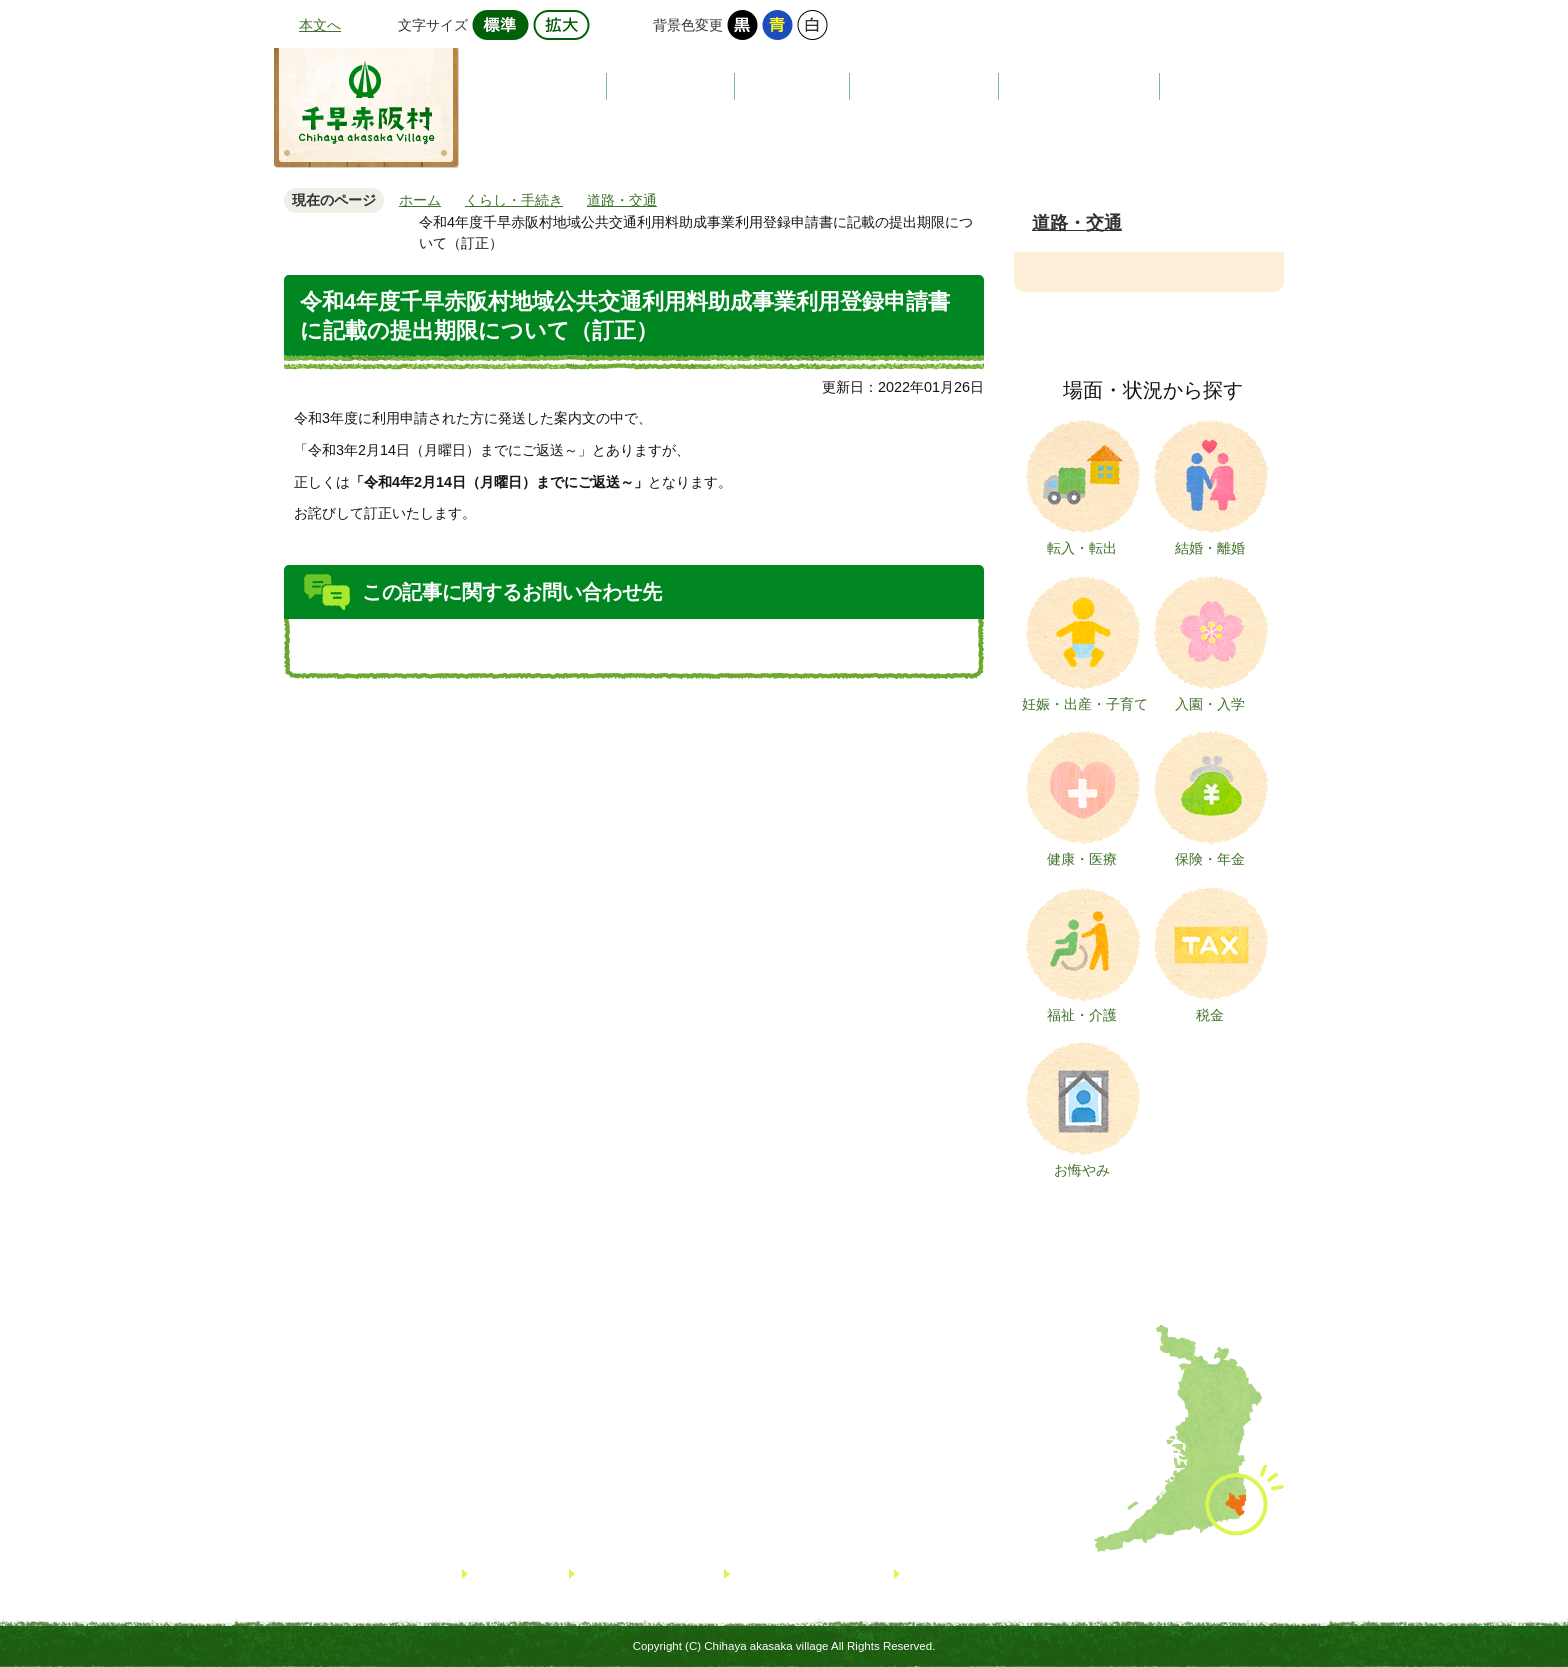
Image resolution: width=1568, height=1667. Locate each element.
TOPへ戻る (1484, 1577)
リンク (494, 1573)
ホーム (420, 200)
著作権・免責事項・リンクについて (1011, 1573)
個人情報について (789, 1573)
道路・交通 (1077, 223)
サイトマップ (621, 1573)
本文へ (320, 25)
